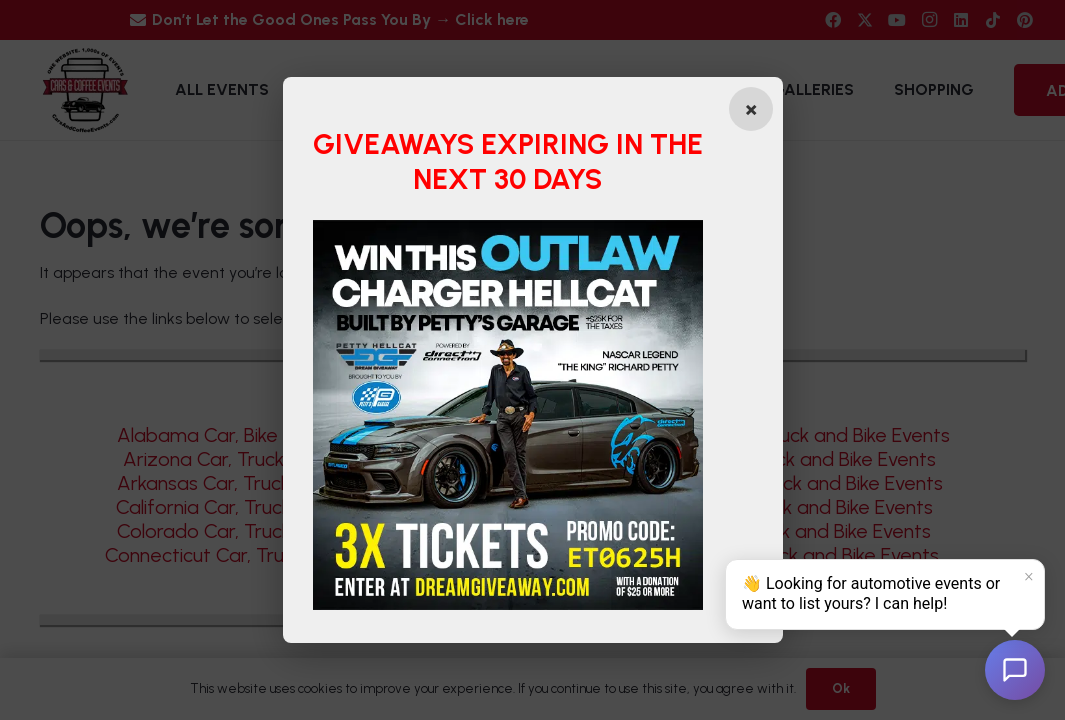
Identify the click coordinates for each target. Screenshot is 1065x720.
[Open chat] (1015, 670)
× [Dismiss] (1029, 577)
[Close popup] (751, 109)
